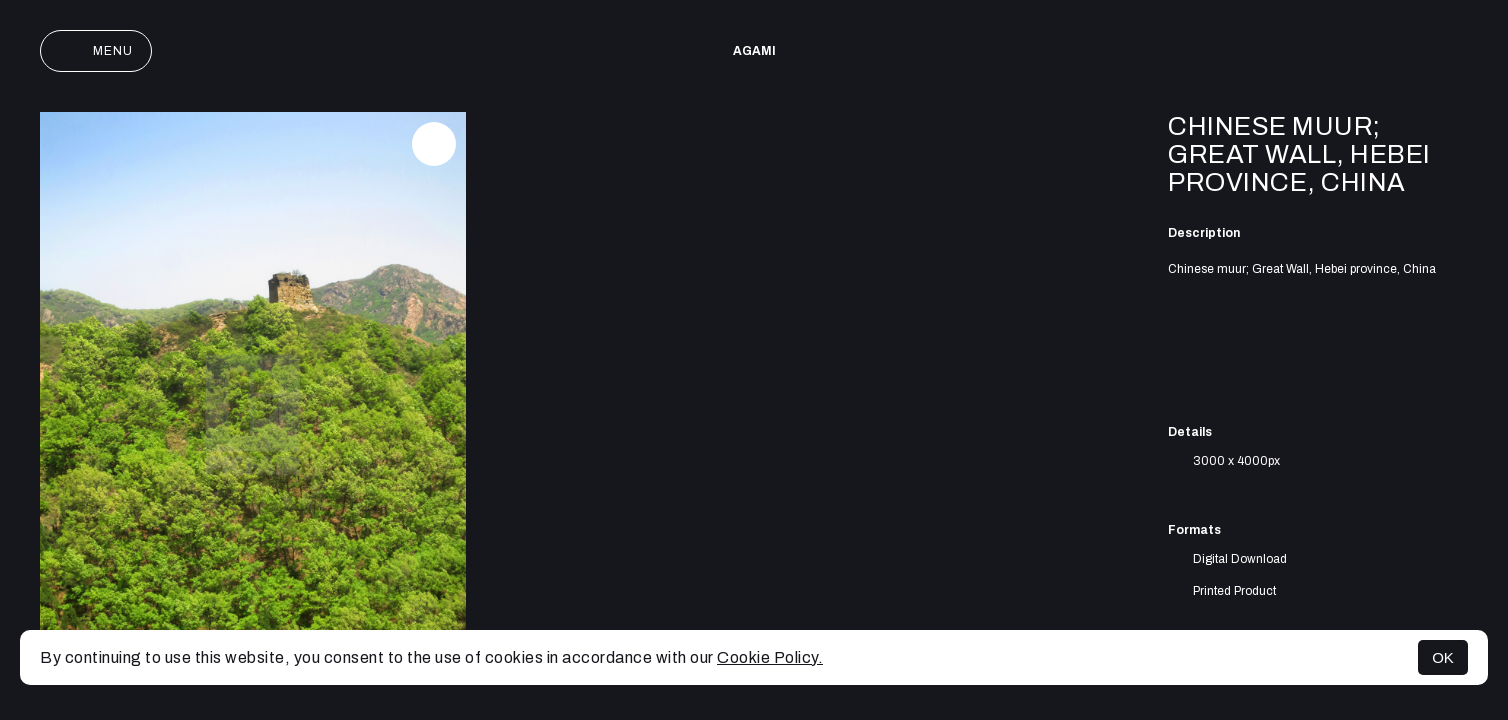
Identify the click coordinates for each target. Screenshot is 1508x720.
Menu (96, 51)
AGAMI (754, 51)
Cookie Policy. (770, 657)
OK (1443, 657)
